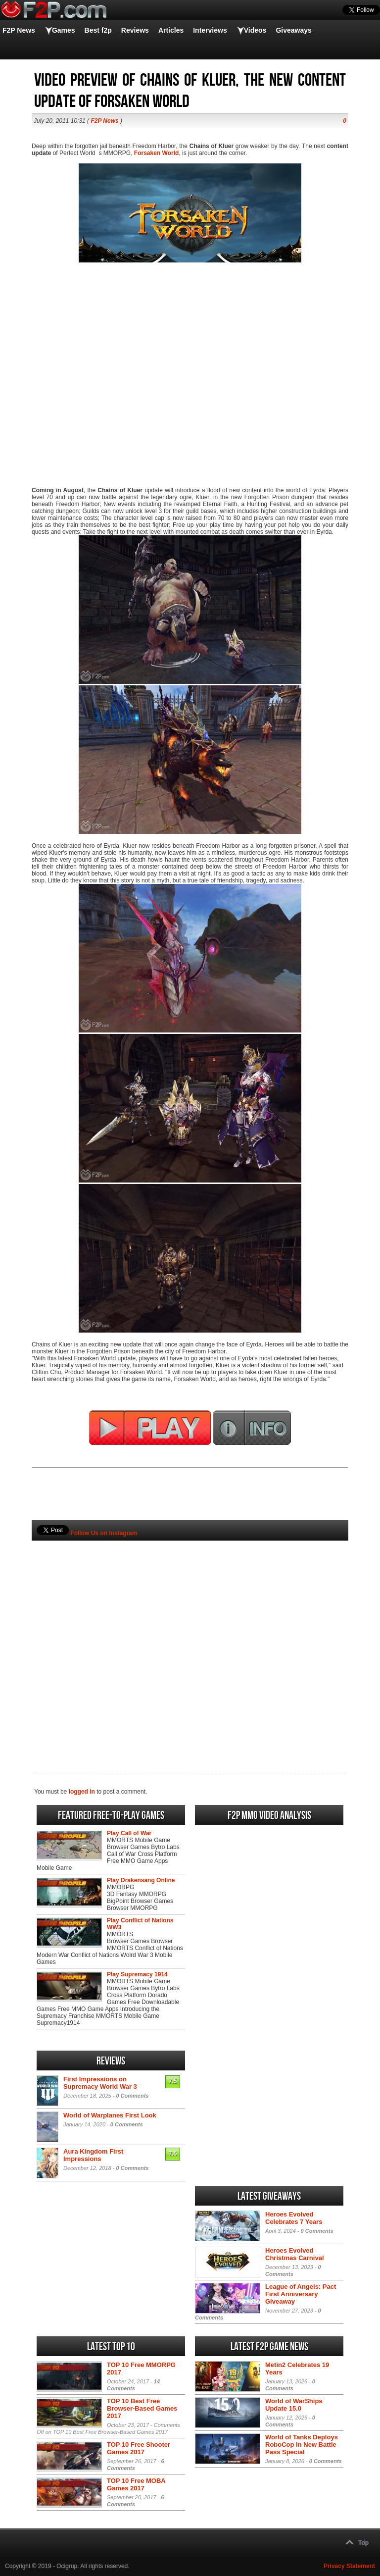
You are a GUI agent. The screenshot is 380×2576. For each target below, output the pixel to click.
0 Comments (132, 2096)
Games (63, 30)
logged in (82, 1791)
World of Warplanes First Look (109, 2115)
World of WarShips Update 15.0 (294, 2404)
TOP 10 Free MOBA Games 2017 (136, 2484)
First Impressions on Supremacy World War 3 (100, 2082)
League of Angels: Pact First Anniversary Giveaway (300, 2294)
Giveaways (293, 30)
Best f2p (98, 30)
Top (363, 2542)
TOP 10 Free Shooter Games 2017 (138, 2448)
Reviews (135, 30)
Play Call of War (129, 1833)
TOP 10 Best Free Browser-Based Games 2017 (142, 2408)
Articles (171, 30)
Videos (255, 30)
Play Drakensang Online (141, 1880)
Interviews (210, 30)
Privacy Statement (349, 2566)
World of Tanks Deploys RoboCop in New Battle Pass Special (301, 2444)
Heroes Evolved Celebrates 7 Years (293, 2218)
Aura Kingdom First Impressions (93, 2155)
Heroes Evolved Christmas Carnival (294, 2254)
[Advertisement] (190, 1640)
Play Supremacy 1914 (137, 1974)
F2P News (18, 30)
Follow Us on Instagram (103, 1533)
